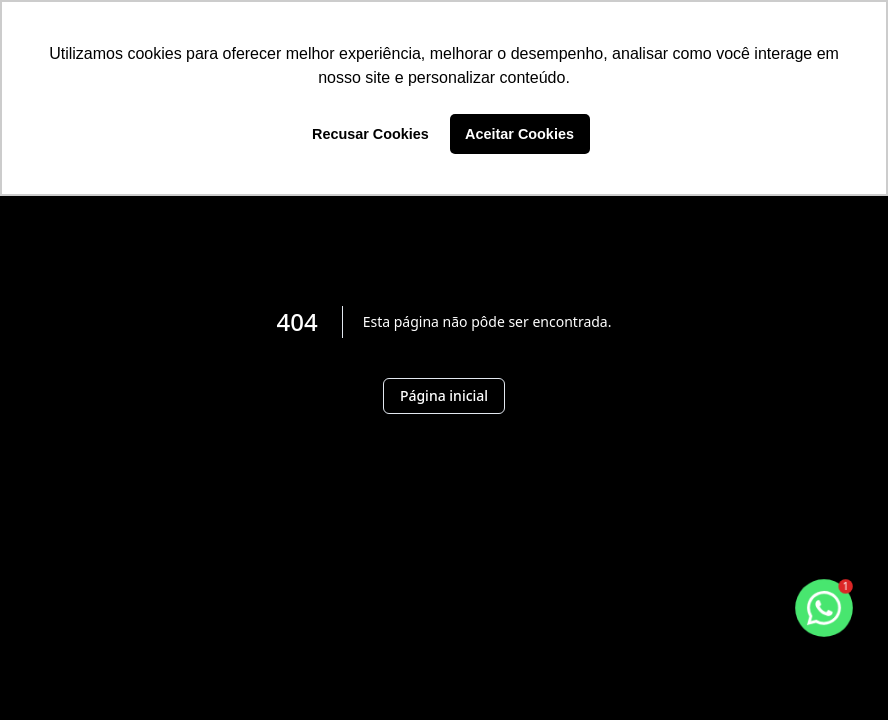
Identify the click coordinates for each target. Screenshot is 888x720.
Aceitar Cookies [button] (519, 134)
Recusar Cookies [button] (370, 134)
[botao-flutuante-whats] (824, 608)
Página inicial (444, 395)
